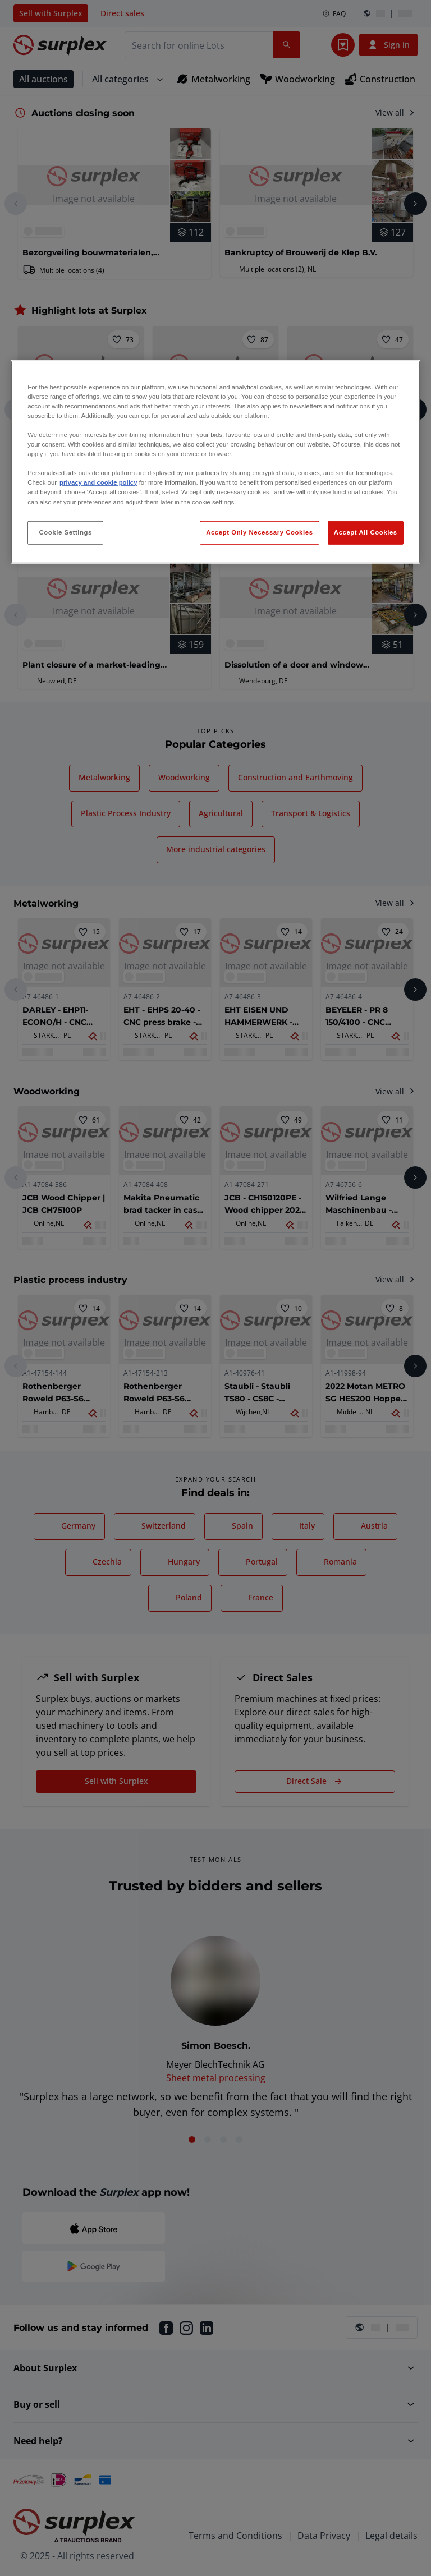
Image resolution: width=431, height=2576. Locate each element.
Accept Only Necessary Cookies (259, 531)
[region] (215, 462)
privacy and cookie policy (98, 482)
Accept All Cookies (365, 531)
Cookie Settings (65, 531)
